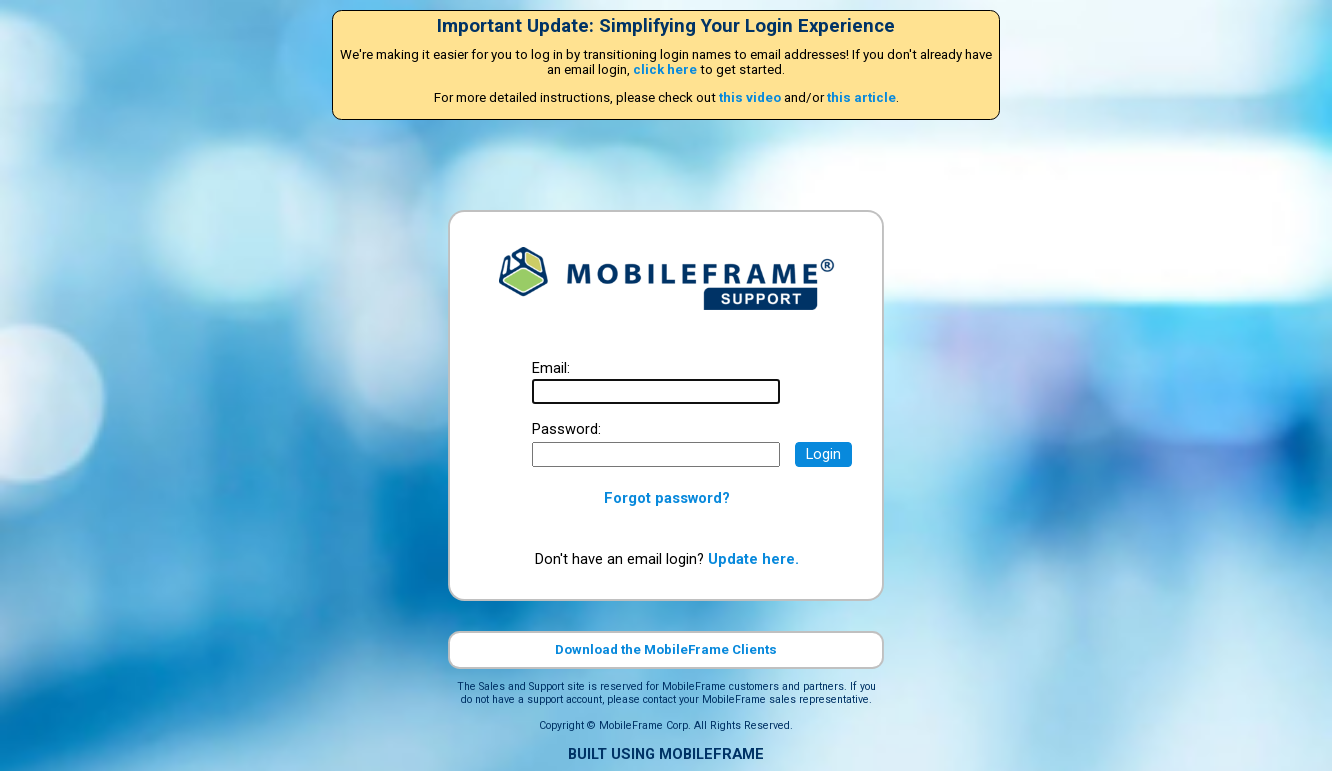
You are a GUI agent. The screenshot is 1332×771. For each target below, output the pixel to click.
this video (750, 97)
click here (665, 69)
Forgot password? (667, 498)
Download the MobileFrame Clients (666, 649)
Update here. (753, 559)
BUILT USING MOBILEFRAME (666, 754)
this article (861, 97)
